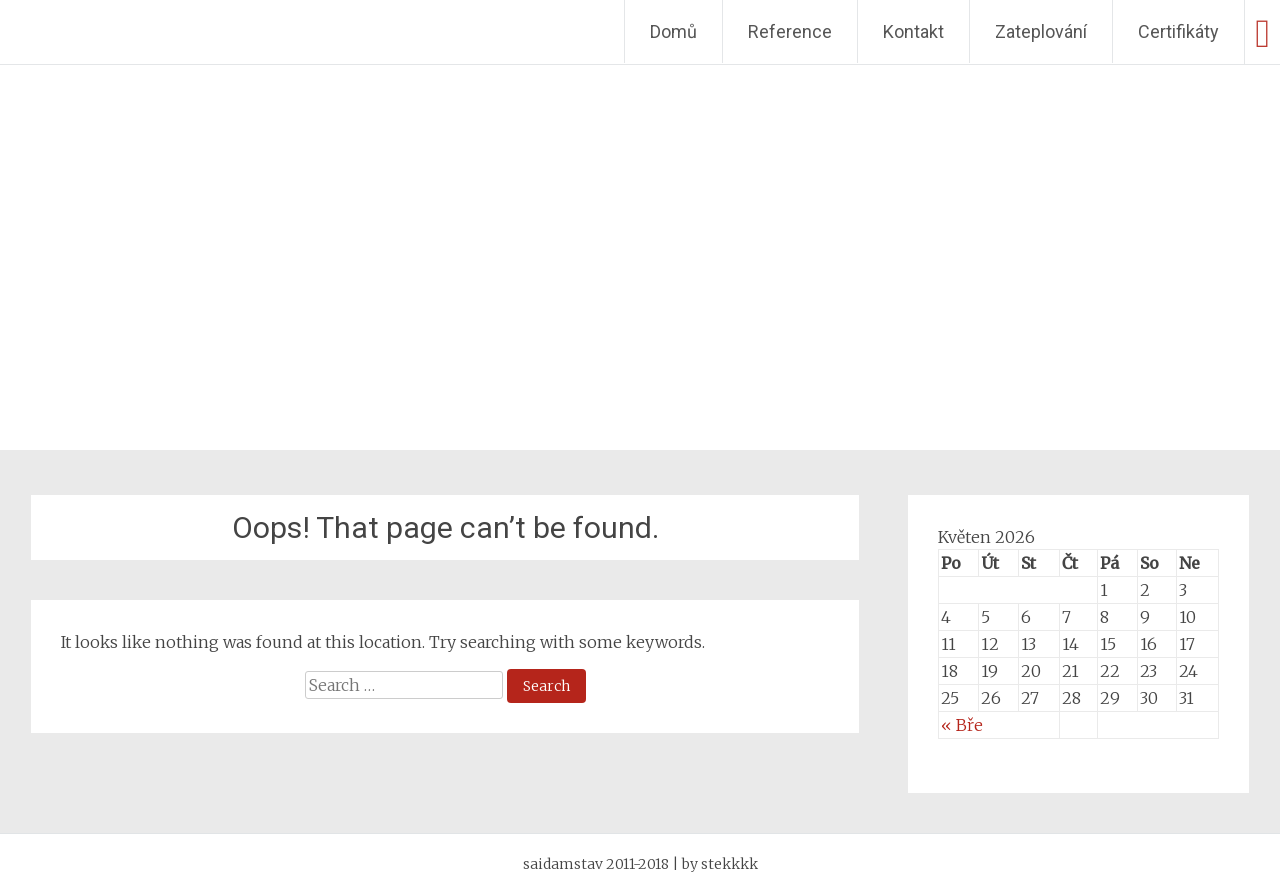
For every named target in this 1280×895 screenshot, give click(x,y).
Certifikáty (1178, 31)
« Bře (962, 725)
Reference (790, 31)
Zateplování (1041, 31)
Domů (673, 31)
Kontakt (913, 31)
